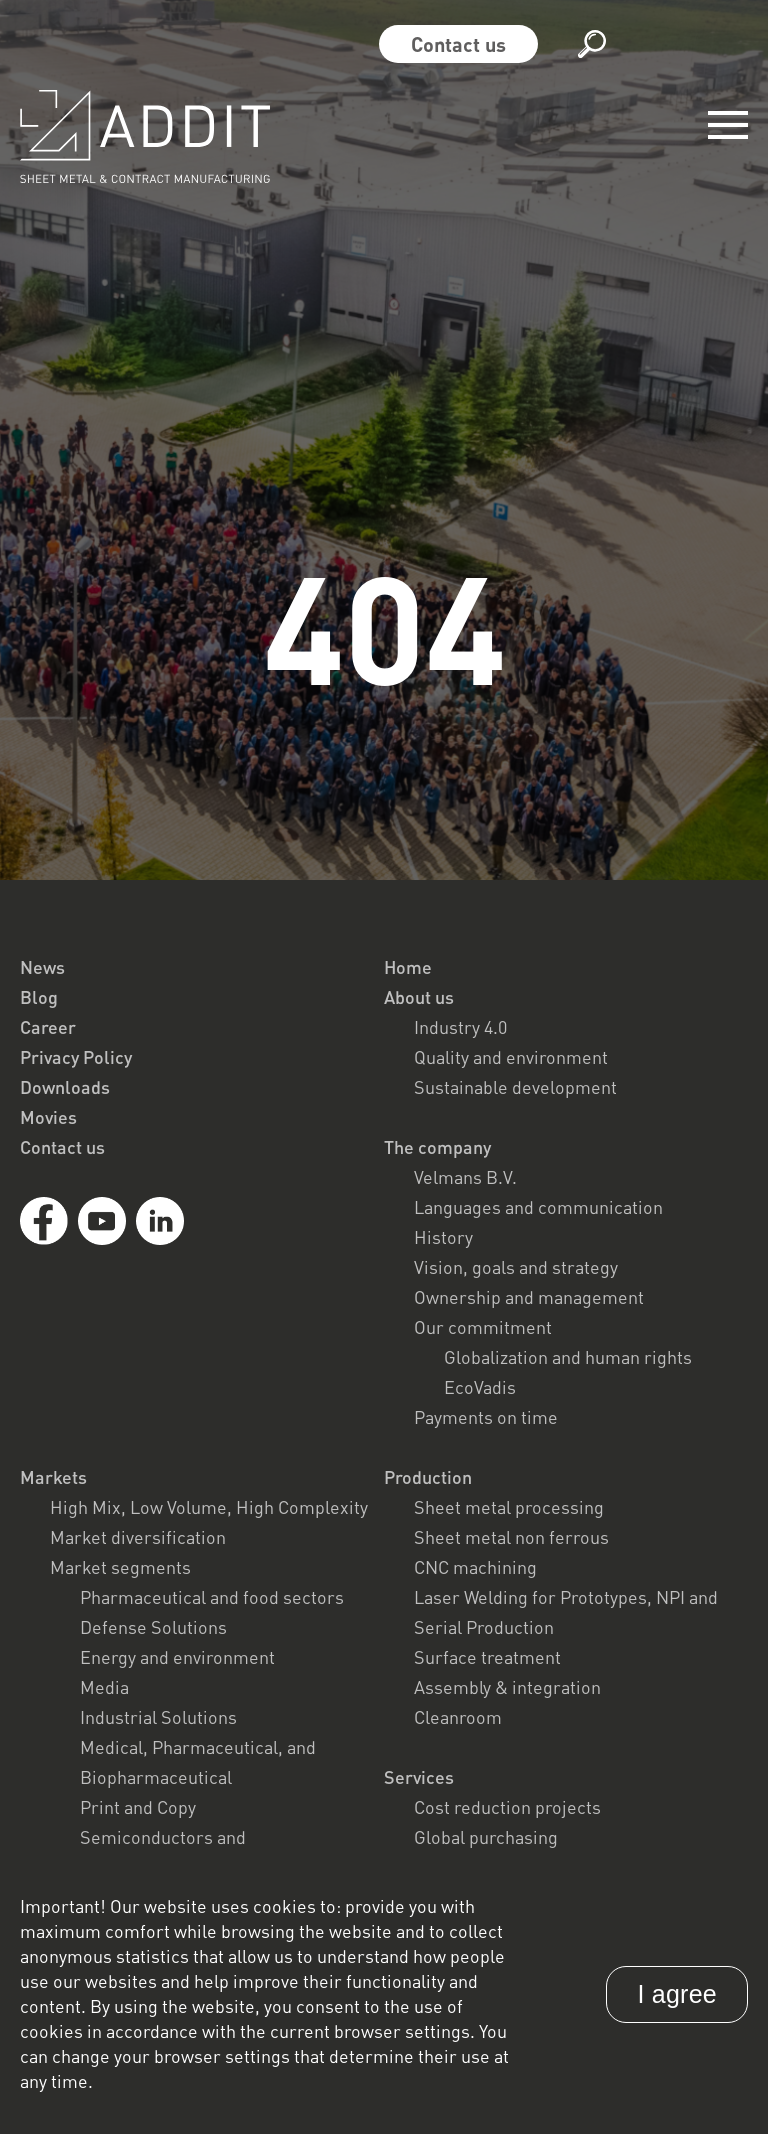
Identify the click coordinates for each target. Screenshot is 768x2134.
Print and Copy (138, 1807)
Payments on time (486, 1417)
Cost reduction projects (507, 1807)
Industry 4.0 (460, 1027)
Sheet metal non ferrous (511, 1537)
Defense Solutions (153, 1627)
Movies (48, 1117)
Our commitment (483, 1327)
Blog (39, 997)
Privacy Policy (76, 1057)
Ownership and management (529, 1297)
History (443, 1237)
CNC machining (475, 1567)
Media (104, 1687)
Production (428, 1477)
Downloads (65, 1087)
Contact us (458, 44)
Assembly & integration (507, 1687)
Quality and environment (511, 1057)
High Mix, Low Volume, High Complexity (209, 1507)
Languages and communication (538, 1207)
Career (48, 1027)
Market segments (120, 1567)
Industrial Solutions (158, 1717)
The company (437, 1147)
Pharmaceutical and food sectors (212, 1597)
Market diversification (138, 1537)
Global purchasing (486, 1837)
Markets (53, 1477)
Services (419, 1777)
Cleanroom (458, 1717)
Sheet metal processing (509, 1507)
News (42, 967)
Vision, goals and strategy (516, 1267)
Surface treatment (487, 1657)
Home (408, 967)
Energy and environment (177, 1657)
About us (419, 997)
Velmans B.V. (465, 1177)
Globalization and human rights (568, 1357)
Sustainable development (515, 1087)
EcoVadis (480, 1387)
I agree (677, 1994)
